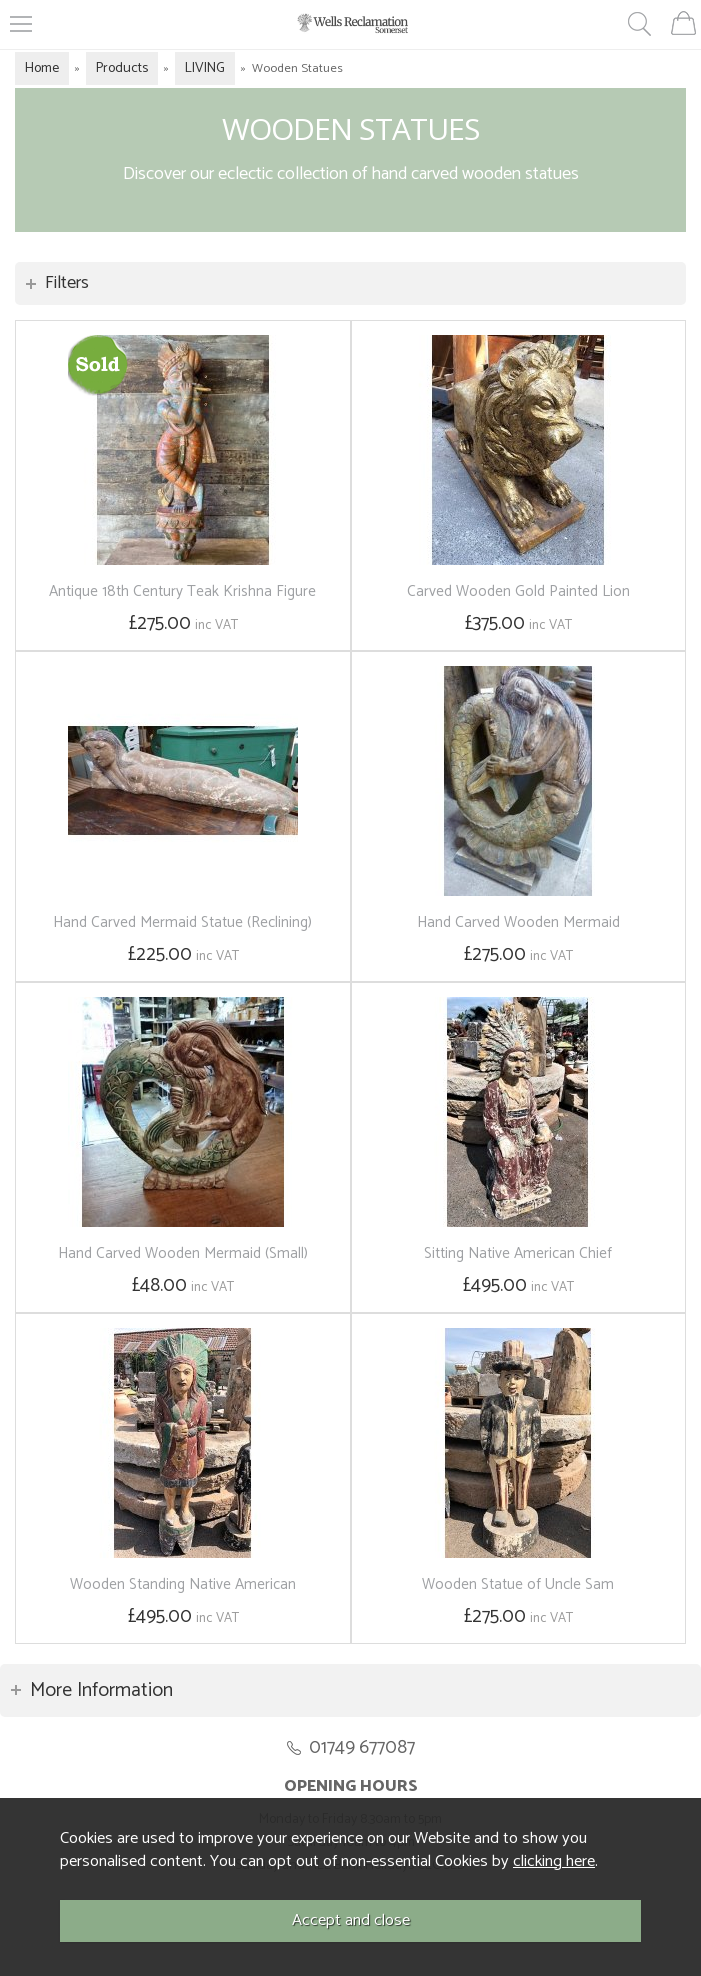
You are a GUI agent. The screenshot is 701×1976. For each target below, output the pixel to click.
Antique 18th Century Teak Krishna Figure (182, 591)
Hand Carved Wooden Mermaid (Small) (183, 1253)
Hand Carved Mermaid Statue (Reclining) (182, 922)
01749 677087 (362, 1747)
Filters (67, 283)
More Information (101, 1690)
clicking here (554, 1861)
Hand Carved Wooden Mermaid (518, 922)
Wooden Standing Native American (183, 1584)
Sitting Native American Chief (518, 1253)
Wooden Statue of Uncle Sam (518, 1584)
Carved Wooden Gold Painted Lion (518, 591)
